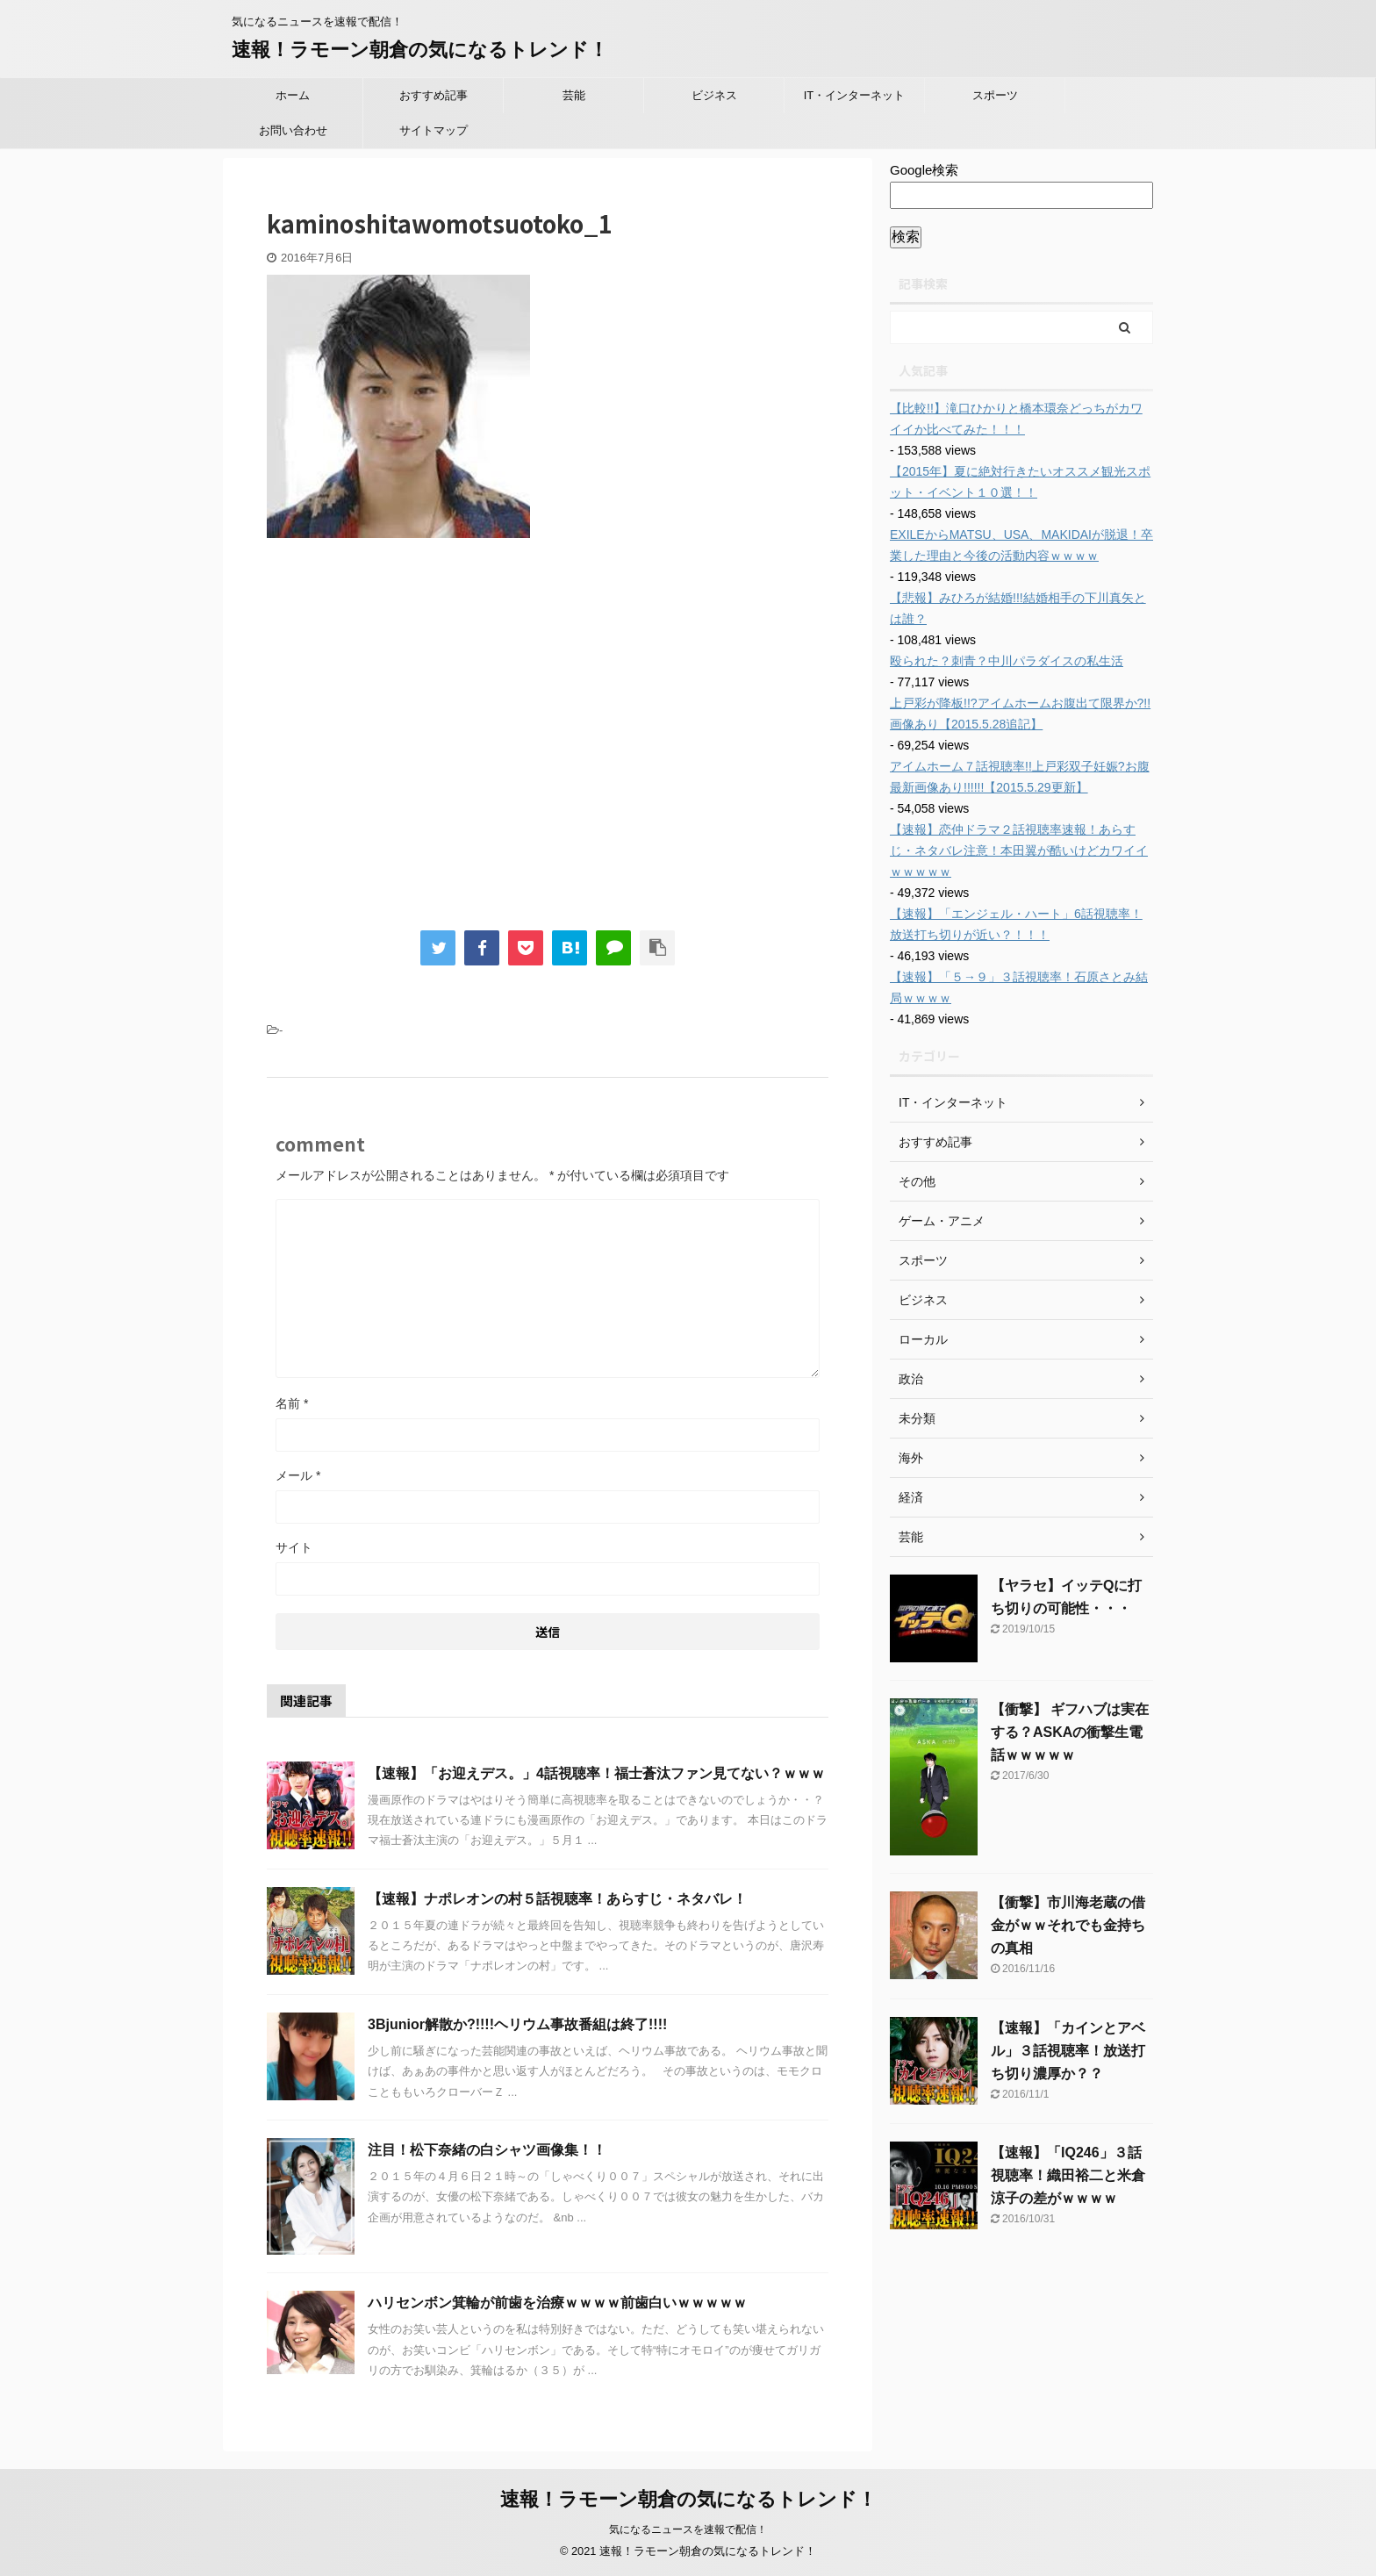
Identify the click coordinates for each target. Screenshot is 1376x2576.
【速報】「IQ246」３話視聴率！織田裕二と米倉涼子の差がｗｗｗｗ (1068, 2175)
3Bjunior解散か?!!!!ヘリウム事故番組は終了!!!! (517, 2024)
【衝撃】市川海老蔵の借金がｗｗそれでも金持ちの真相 (1068, 1925)
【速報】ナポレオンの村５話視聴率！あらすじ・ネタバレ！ (557, 1898)
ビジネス (714, 95)
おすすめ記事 (433, 95)
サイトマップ (433, 130)
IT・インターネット (855, 95)
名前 (292, 1403)
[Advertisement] (414, 743)
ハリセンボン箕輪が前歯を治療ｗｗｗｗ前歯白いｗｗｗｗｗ (557, 2302)
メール (298, 1475)
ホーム (293, 95)
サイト (294, 1547)
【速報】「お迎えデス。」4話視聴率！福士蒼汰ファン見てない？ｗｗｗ (596, 1773)
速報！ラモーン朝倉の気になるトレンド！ (420, 50)
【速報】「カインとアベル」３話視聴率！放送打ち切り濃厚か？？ (1068, 2050)
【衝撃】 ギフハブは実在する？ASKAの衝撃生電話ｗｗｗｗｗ (1070, 1732)
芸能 (574, 95)
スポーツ (995, 95)
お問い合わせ (293, 130)
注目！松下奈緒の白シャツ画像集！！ (487, 2149)
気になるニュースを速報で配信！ (688, 2529)
